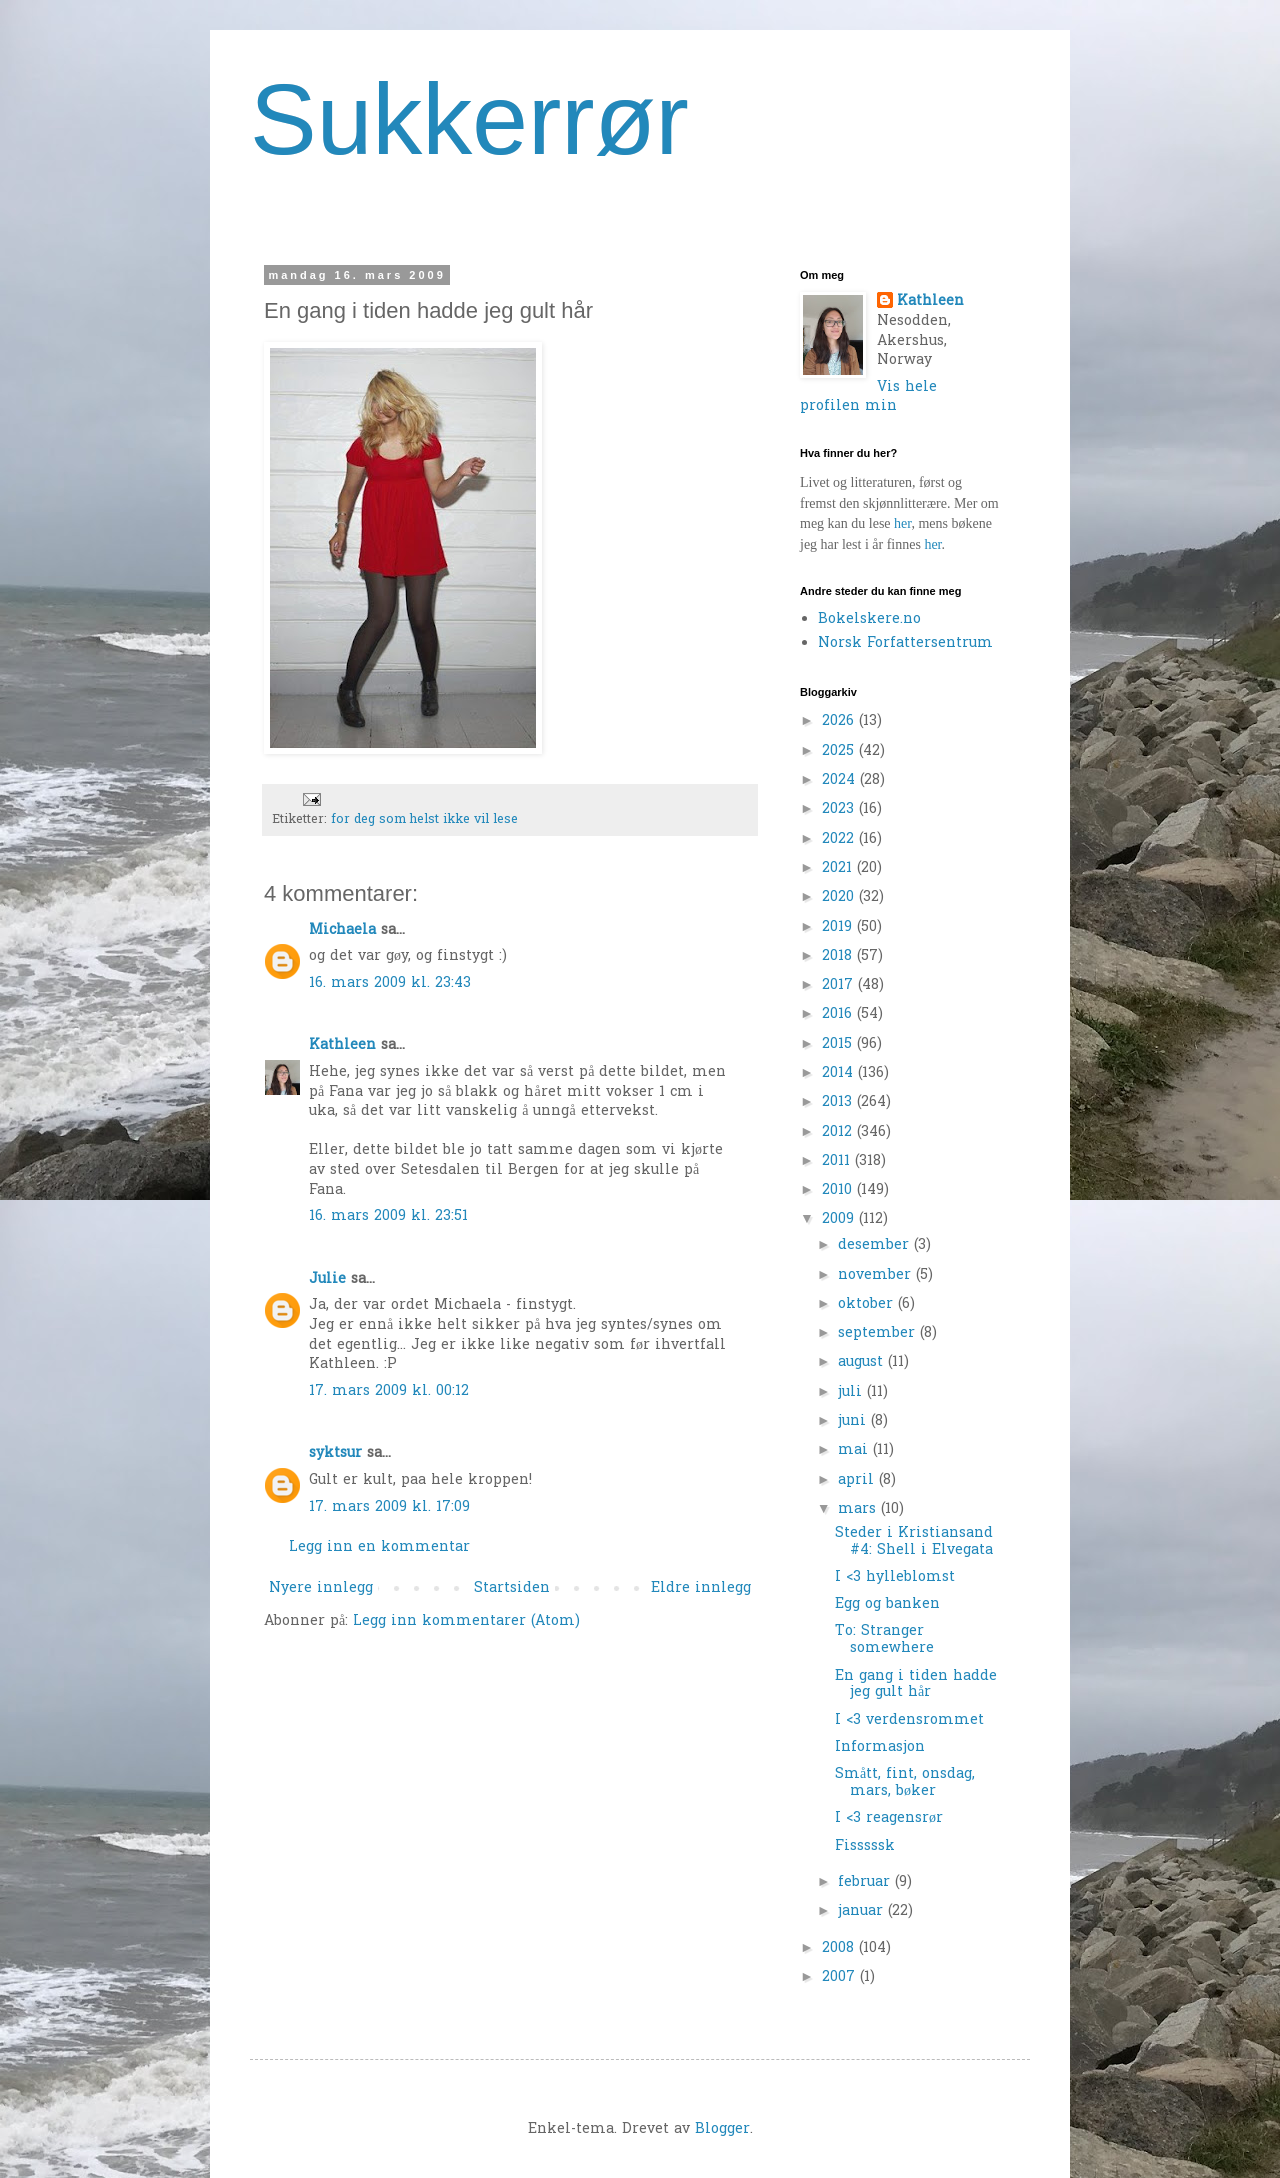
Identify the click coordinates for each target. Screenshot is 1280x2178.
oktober (868, 1304)
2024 (841, 780)
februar (866, 1882)
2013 (839, 1102)
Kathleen (342, 1045)
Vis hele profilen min (868, 397)
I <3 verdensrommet (909, 1720)
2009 (840, 1219)
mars (859, 1509)
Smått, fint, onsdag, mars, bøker (905, 1783)
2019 (839, 927)
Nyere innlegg (321, 1588)
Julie (327, 1279)
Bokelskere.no (869, 619)
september (879, 1333)
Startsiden (512, 1588)
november (877, 1275)
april (858, 1480)
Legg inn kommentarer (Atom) (466, 1621)
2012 (839, 1132)
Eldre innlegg (701, 1588)
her (902, 523)
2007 (841, 1977)
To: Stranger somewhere (884, 1640)
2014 (840, 1073)
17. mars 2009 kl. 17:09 (389, 1507)
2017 (840, 985)
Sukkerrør (469, 119)
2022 (840, 839)
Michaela (342, 930)
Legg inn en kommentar (379, 1547)
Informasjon (880, 1747)
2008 (840, 1948)
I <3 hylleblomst (895, 1577)
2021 (839, 868)
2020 (840, 897)
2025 (840, 751)
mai (855, 1450)
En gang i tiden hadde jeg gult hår (916, 1685)
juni (854, 1421)
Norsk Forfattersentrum (905, 643)
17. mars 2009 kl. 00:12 (389, 1391)
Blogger (722, 2129)
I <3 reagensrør (889, 1818)
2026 (840, 721)
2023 (840, 809)
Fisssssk (865, 1846)
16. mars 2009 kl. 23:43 (390, 983)
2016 (839, 1014)
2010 (839, 1190)
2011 (838, 1161)
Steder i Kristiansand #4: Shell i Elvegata (914, 1542)
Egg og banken (887, 1604)
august (863, 1362)
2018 (839, 956)
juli (852, 1392)
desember (876, 1245)
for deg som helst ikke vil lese (424, 820)
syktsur (335, 1453)
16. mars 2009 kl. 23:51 (388, 1216)
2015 (839, 1044)
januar (863, 1911)
